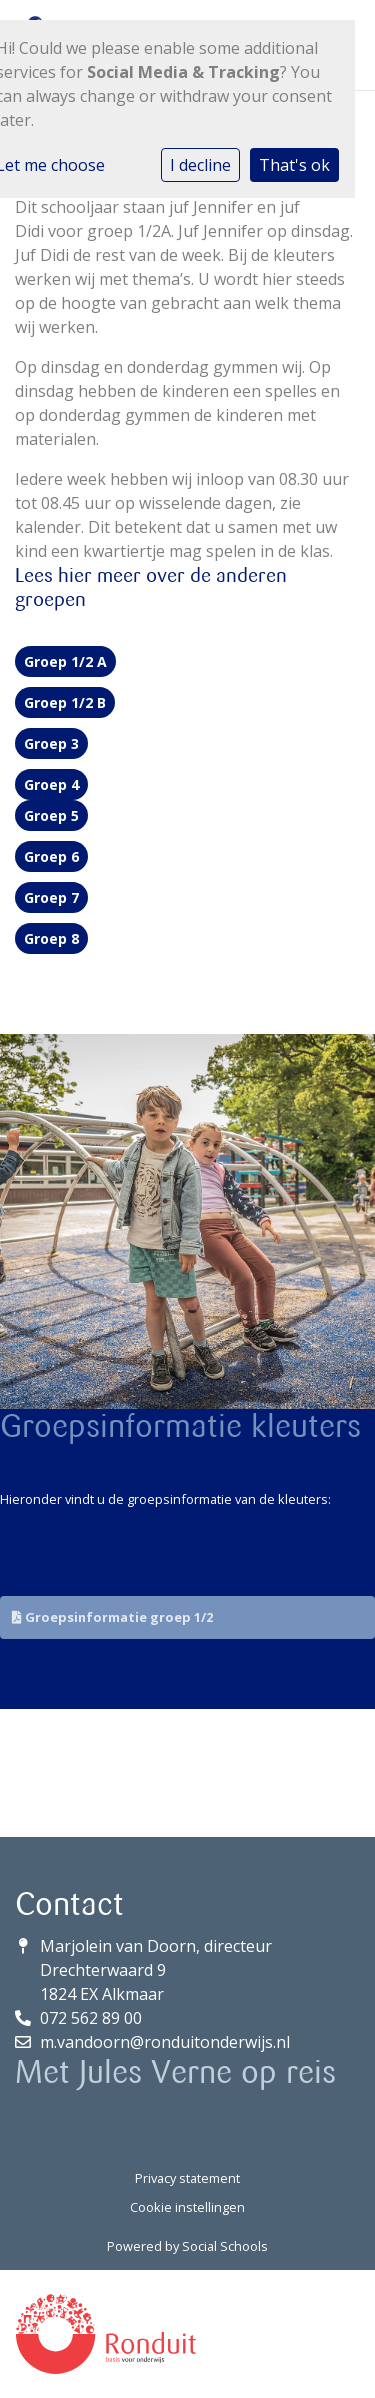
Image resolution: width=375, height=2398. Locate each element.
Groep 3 (51, 743)
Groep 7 (51, 897)
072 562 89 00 (91, 2018)
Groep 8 (51, 938)
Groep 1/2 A (65, 661)
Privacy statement (187, 2178)
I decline (200, 165)
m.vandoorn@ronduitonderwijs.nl (165, 2042)
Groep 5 (51, 815)
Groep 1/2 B (65, 702)
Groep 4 (51, 784)
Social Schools (225, 2246)
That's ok (294, 165)
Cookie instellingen (187, 2207)
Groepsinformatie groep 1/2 (112, 1617)
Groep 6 (51, 856)
